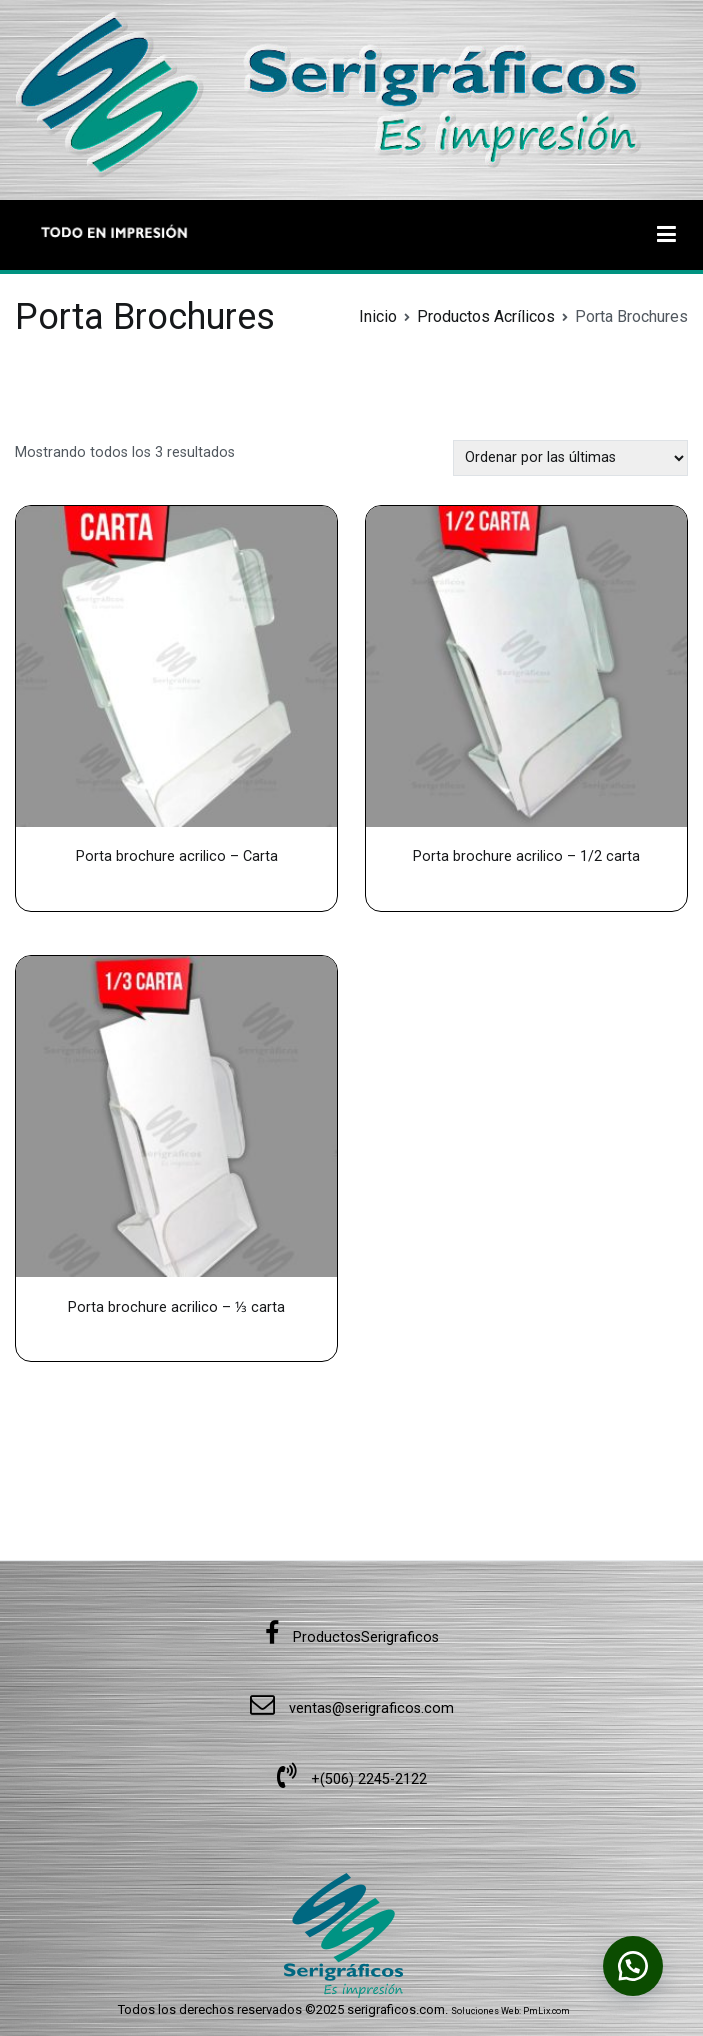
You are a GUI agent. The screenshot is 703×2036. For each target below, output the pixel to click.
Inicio (378, 316)
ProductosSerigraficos (352, 1637)
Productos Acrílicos (486, 316)
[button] (633, 1966)
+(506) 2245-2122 (352, 1779)
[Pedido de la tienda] (570, 457)
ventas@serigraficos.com (352, 1708)
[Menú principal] (666, 235)
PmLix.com (546, 2011)
